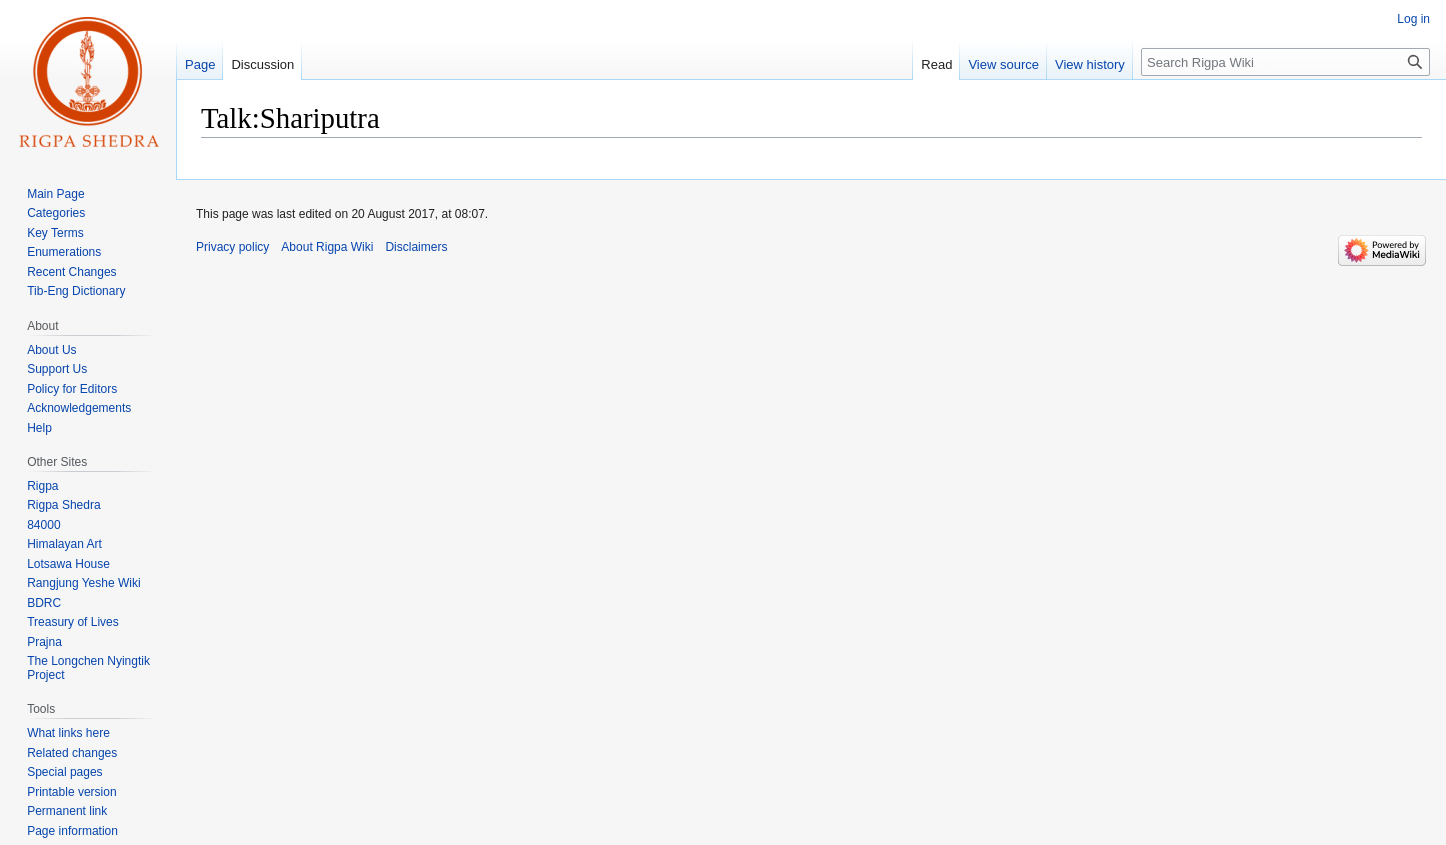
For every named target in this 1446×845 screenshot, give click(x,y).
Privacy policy (232, 247)
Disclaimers (416, 247)
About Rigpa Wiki (327, 247)
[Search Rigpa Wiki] (1285, 62)
